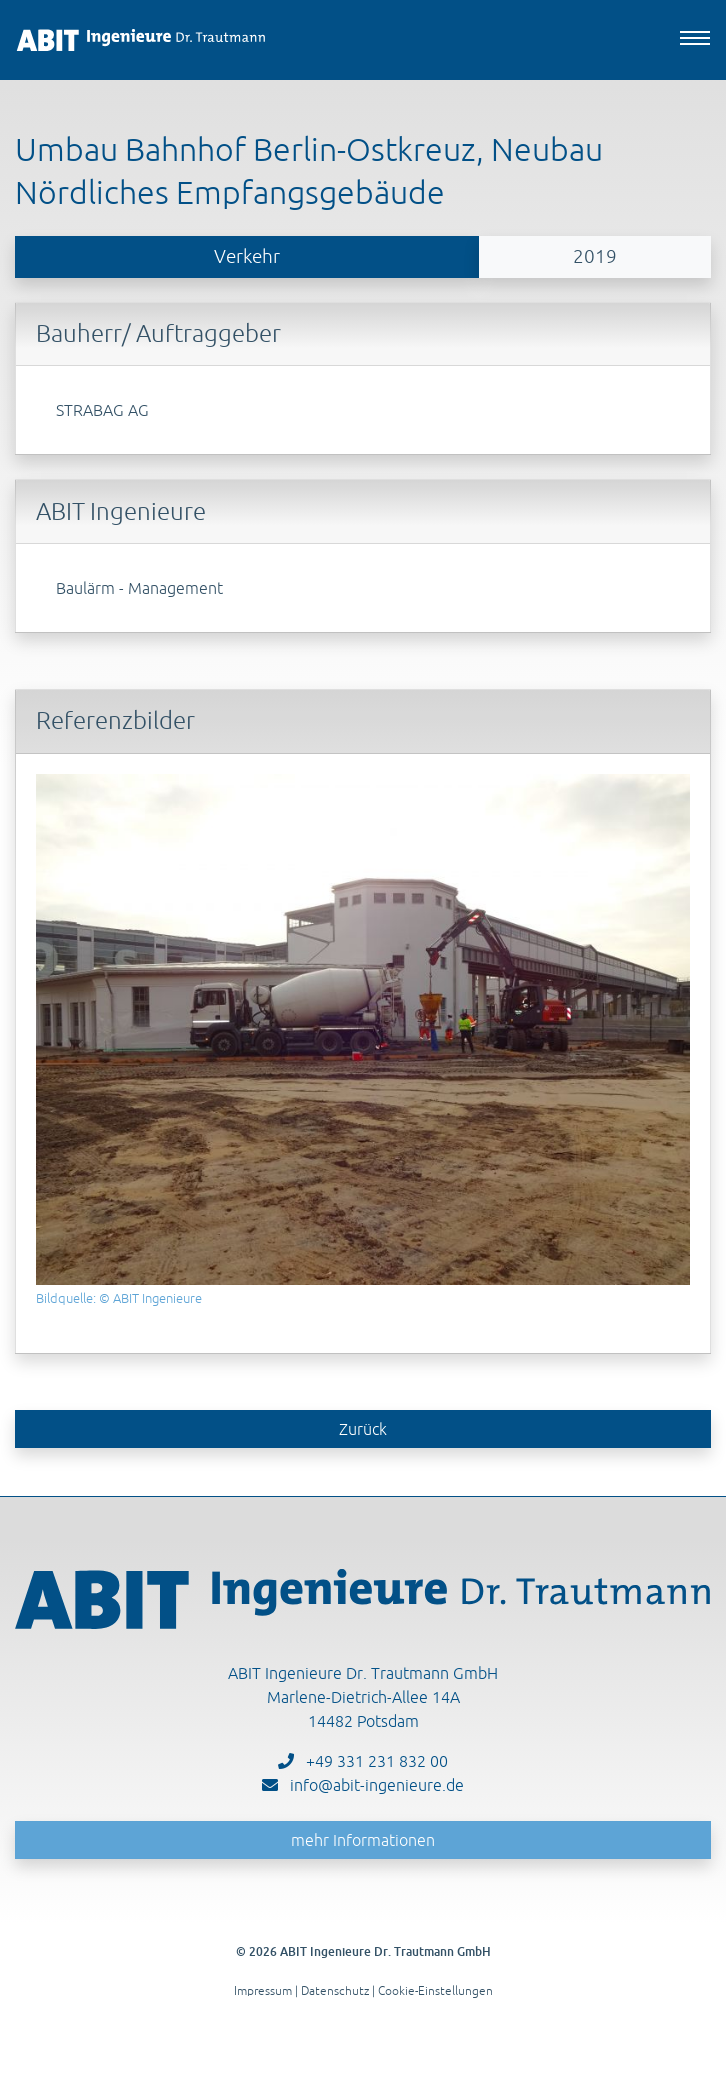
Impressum (263, 1990)
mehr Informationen (363, 1840)
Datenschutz (335, 1990)
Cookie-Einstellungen (435, 1990)
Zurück (363, 1429)
